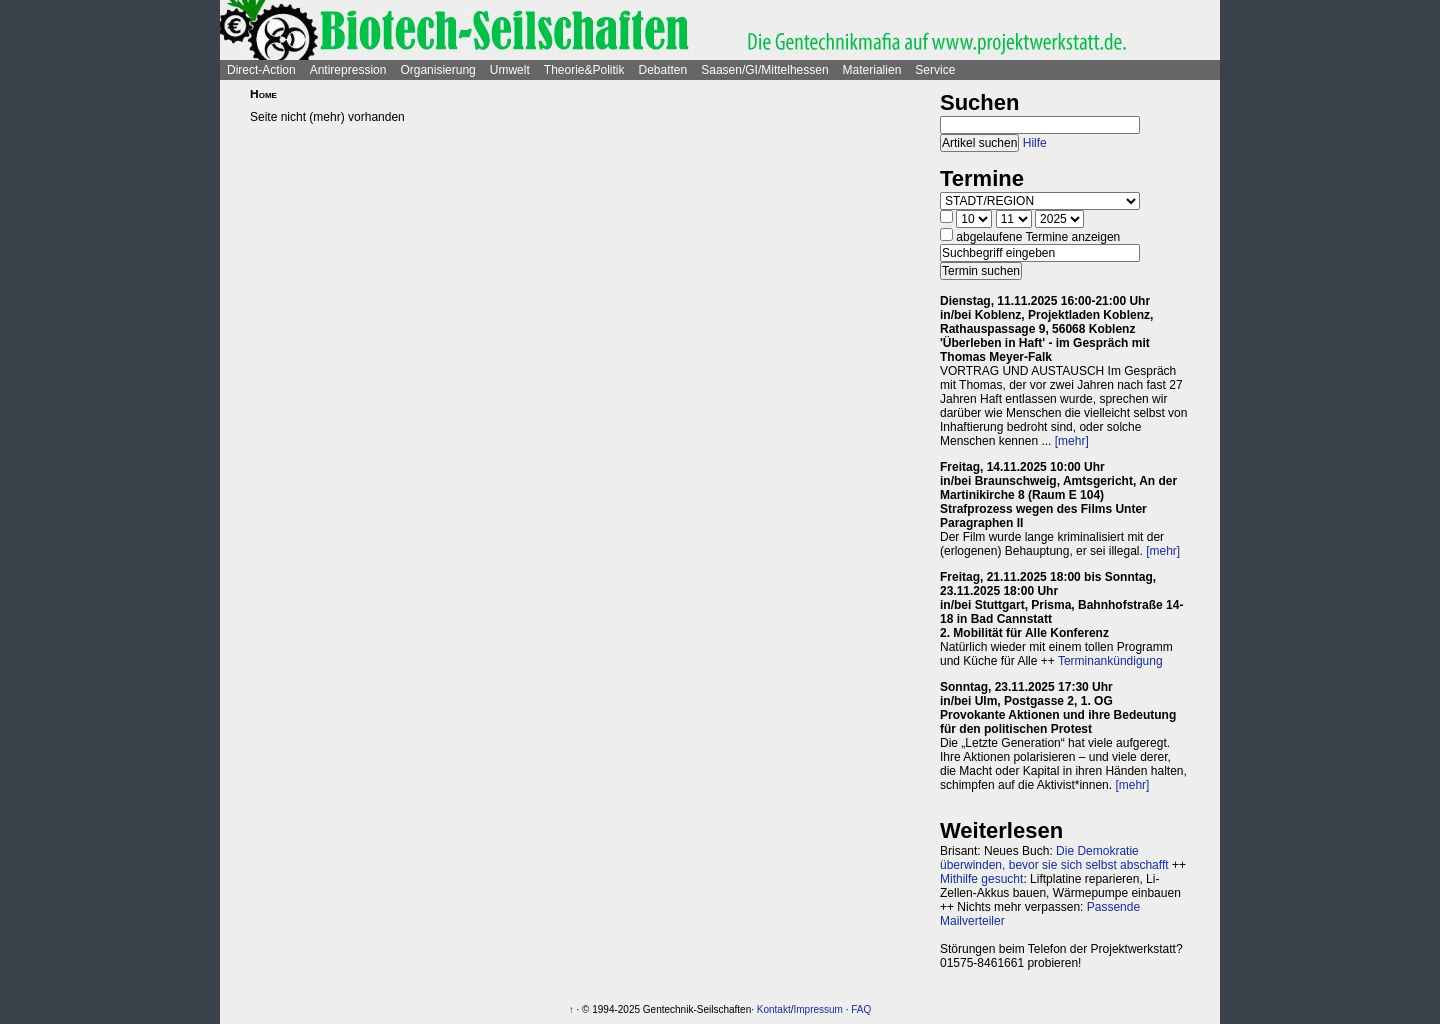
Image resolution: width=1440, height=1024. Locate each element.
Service (935, 70)
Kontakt (774, 1009)
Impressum (817, 1009)
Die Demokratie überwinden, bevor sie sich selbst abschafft (1054, 858)
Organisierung (437, 70)
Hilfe (1035, 143)
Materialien (872, 70)
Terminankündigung (1110, 661)
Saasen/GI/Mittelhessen (764, 70)
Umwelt (510, 70)
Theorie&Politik (584, 70)
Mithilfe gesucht (981, 879)
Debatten (663, 70)
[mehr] (1072, 441)
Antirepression (348, 70)
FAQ (861, 1009)
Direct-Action (261, 70)
